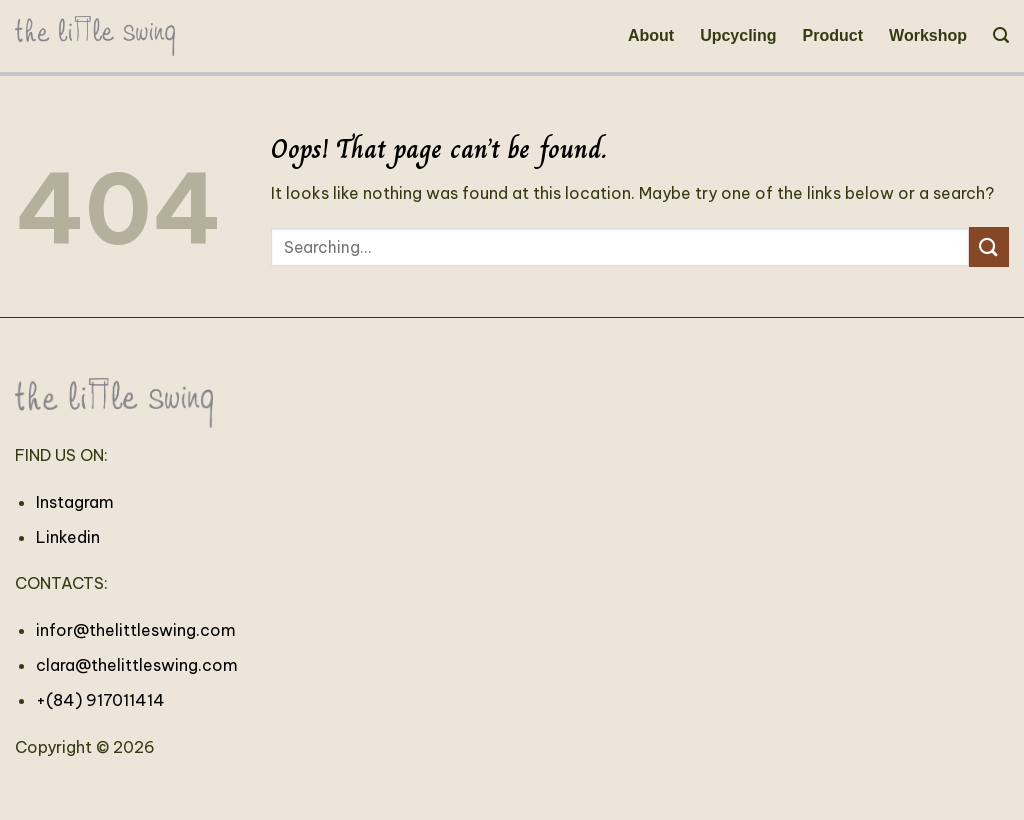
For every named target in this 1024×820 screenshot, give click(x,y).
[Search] (1001, 35)
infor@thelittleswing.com (136, 630)
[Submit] (989, 246)
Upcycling (738, 35)
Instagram (75, 502)
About (651, 35)
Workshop (928, 35)
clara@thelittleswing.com (137, 665)
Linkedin (68, 537)
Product (833, 35)
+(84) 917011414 (100, 700)
